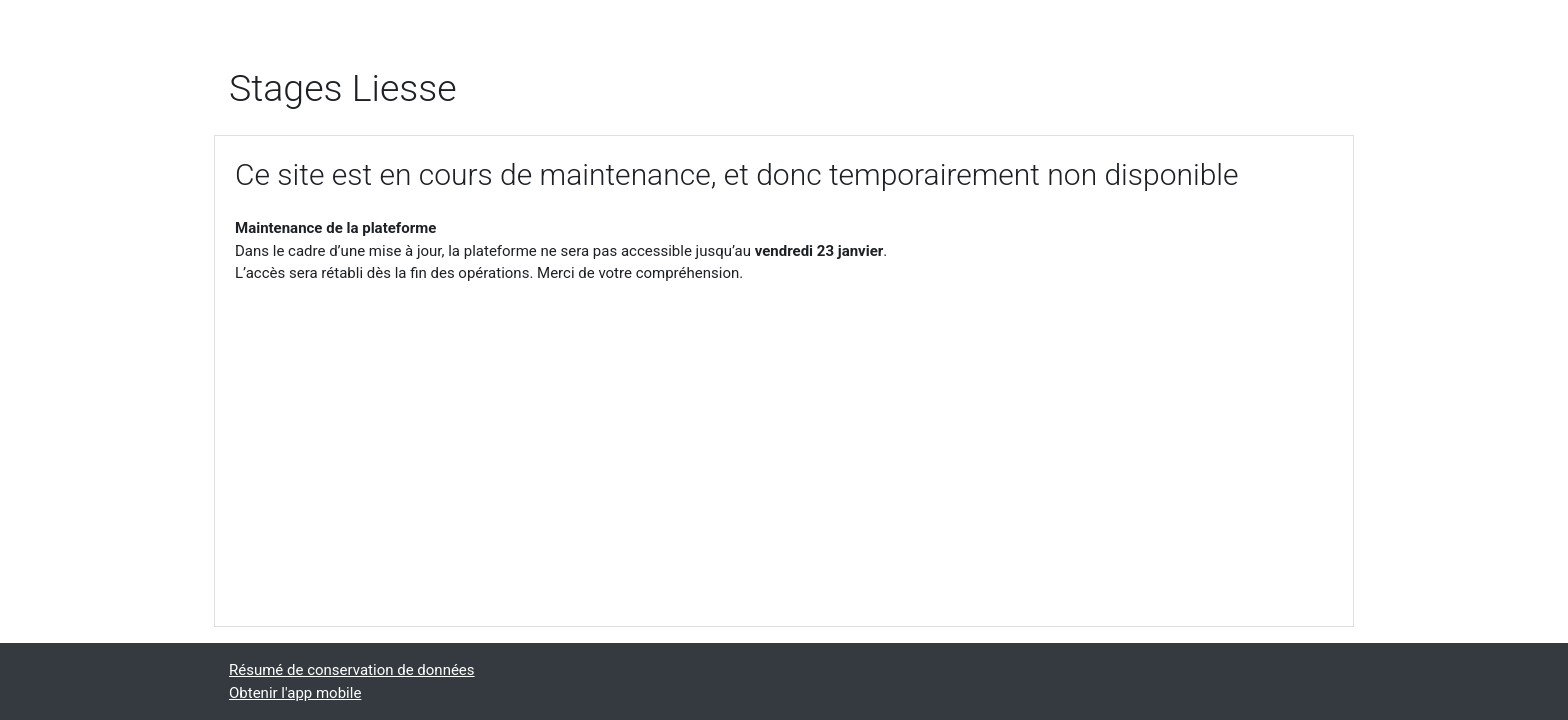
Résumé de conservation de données (352, 670)
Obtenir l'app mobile (295, 693)
